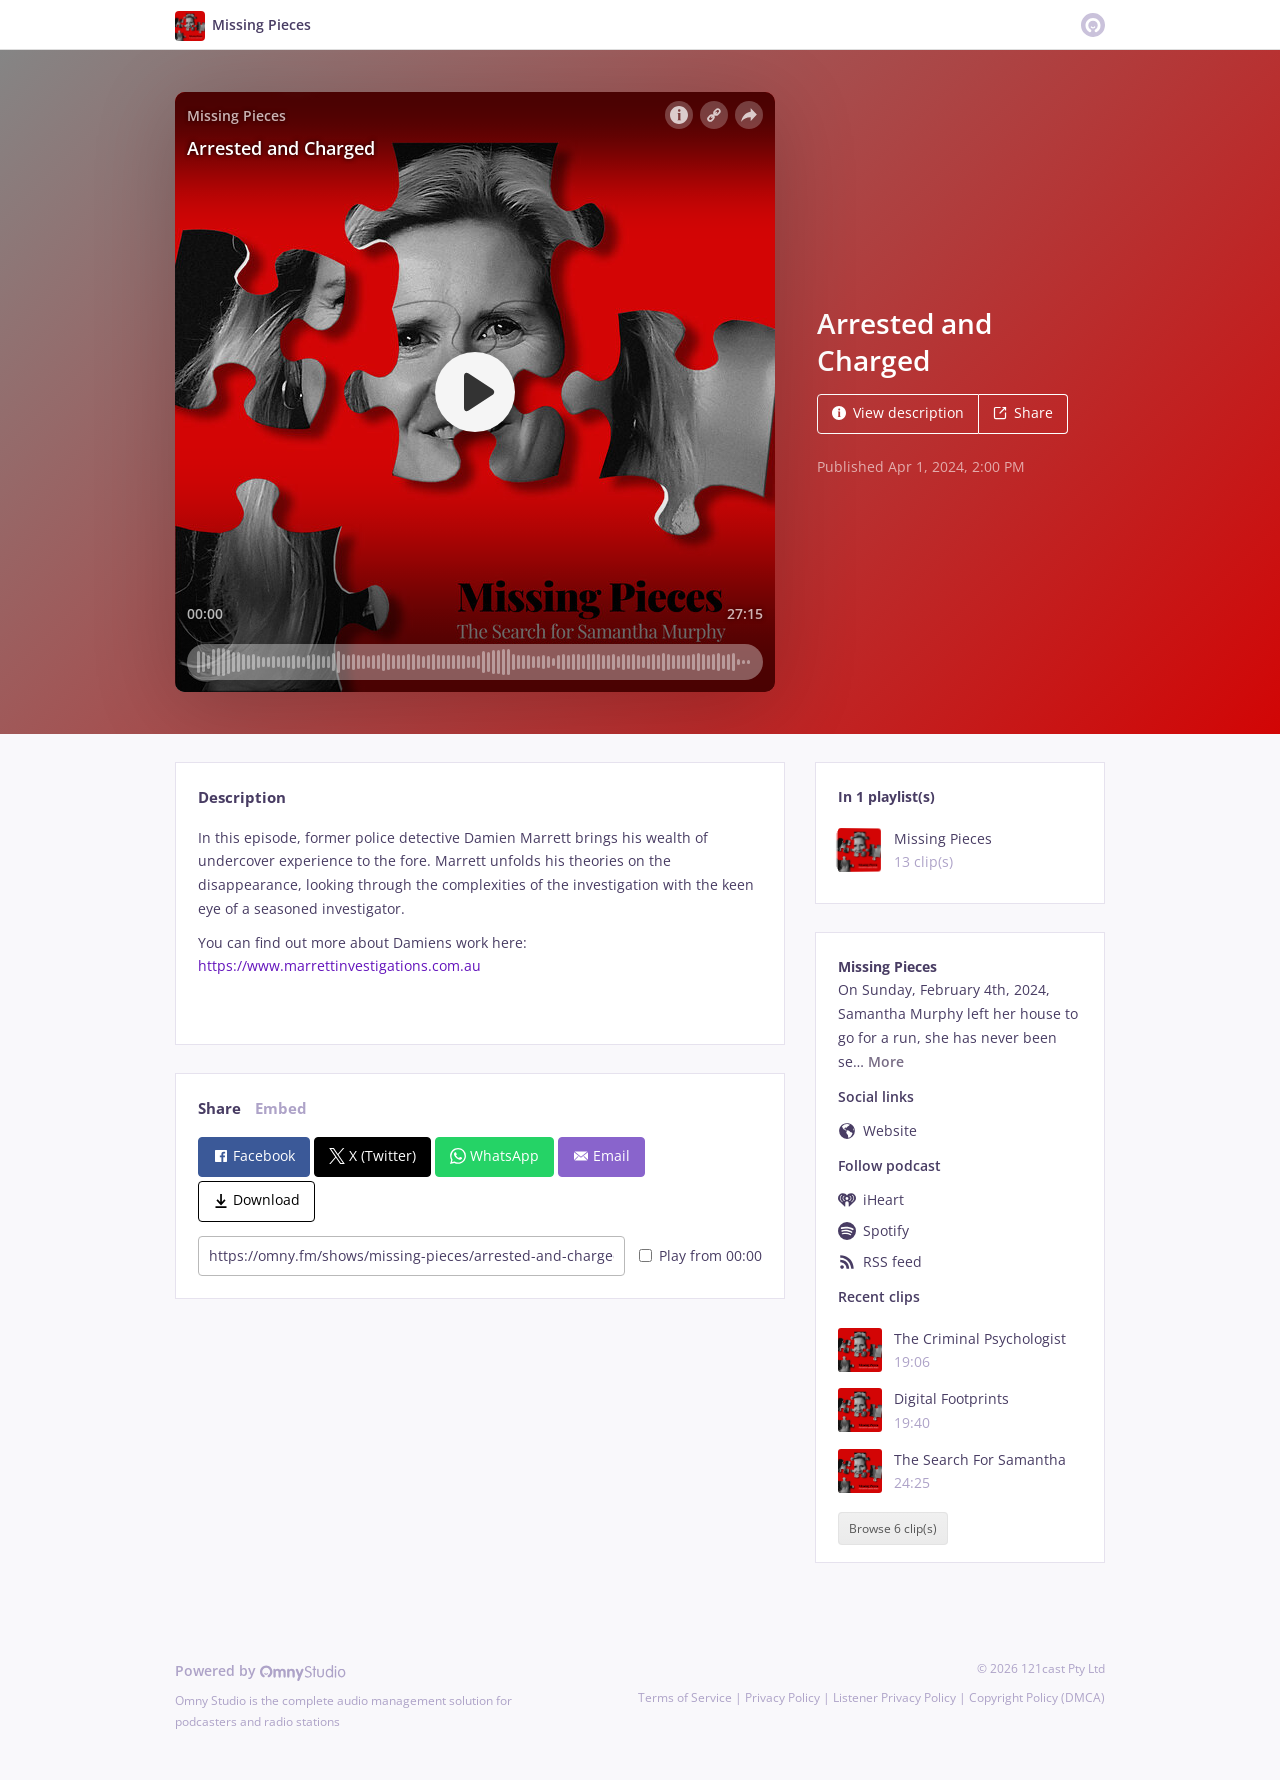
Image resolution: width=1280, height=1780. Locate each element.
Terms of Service (685, 1697)
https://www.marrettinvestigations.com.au (339, 965)
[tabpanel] (479, 919)
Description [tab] (242, 797)
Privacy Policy (782, 1697)
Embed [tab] (281, 1108)
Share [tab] (219, 1108)
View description (898, 412)
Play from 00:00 (700, 1255)
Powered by (260, 1670)
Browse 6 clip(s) (893, 1528)
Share (1023, 412)
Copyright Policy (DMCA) (1037, 1697)
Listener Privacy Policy (894, 1697)
